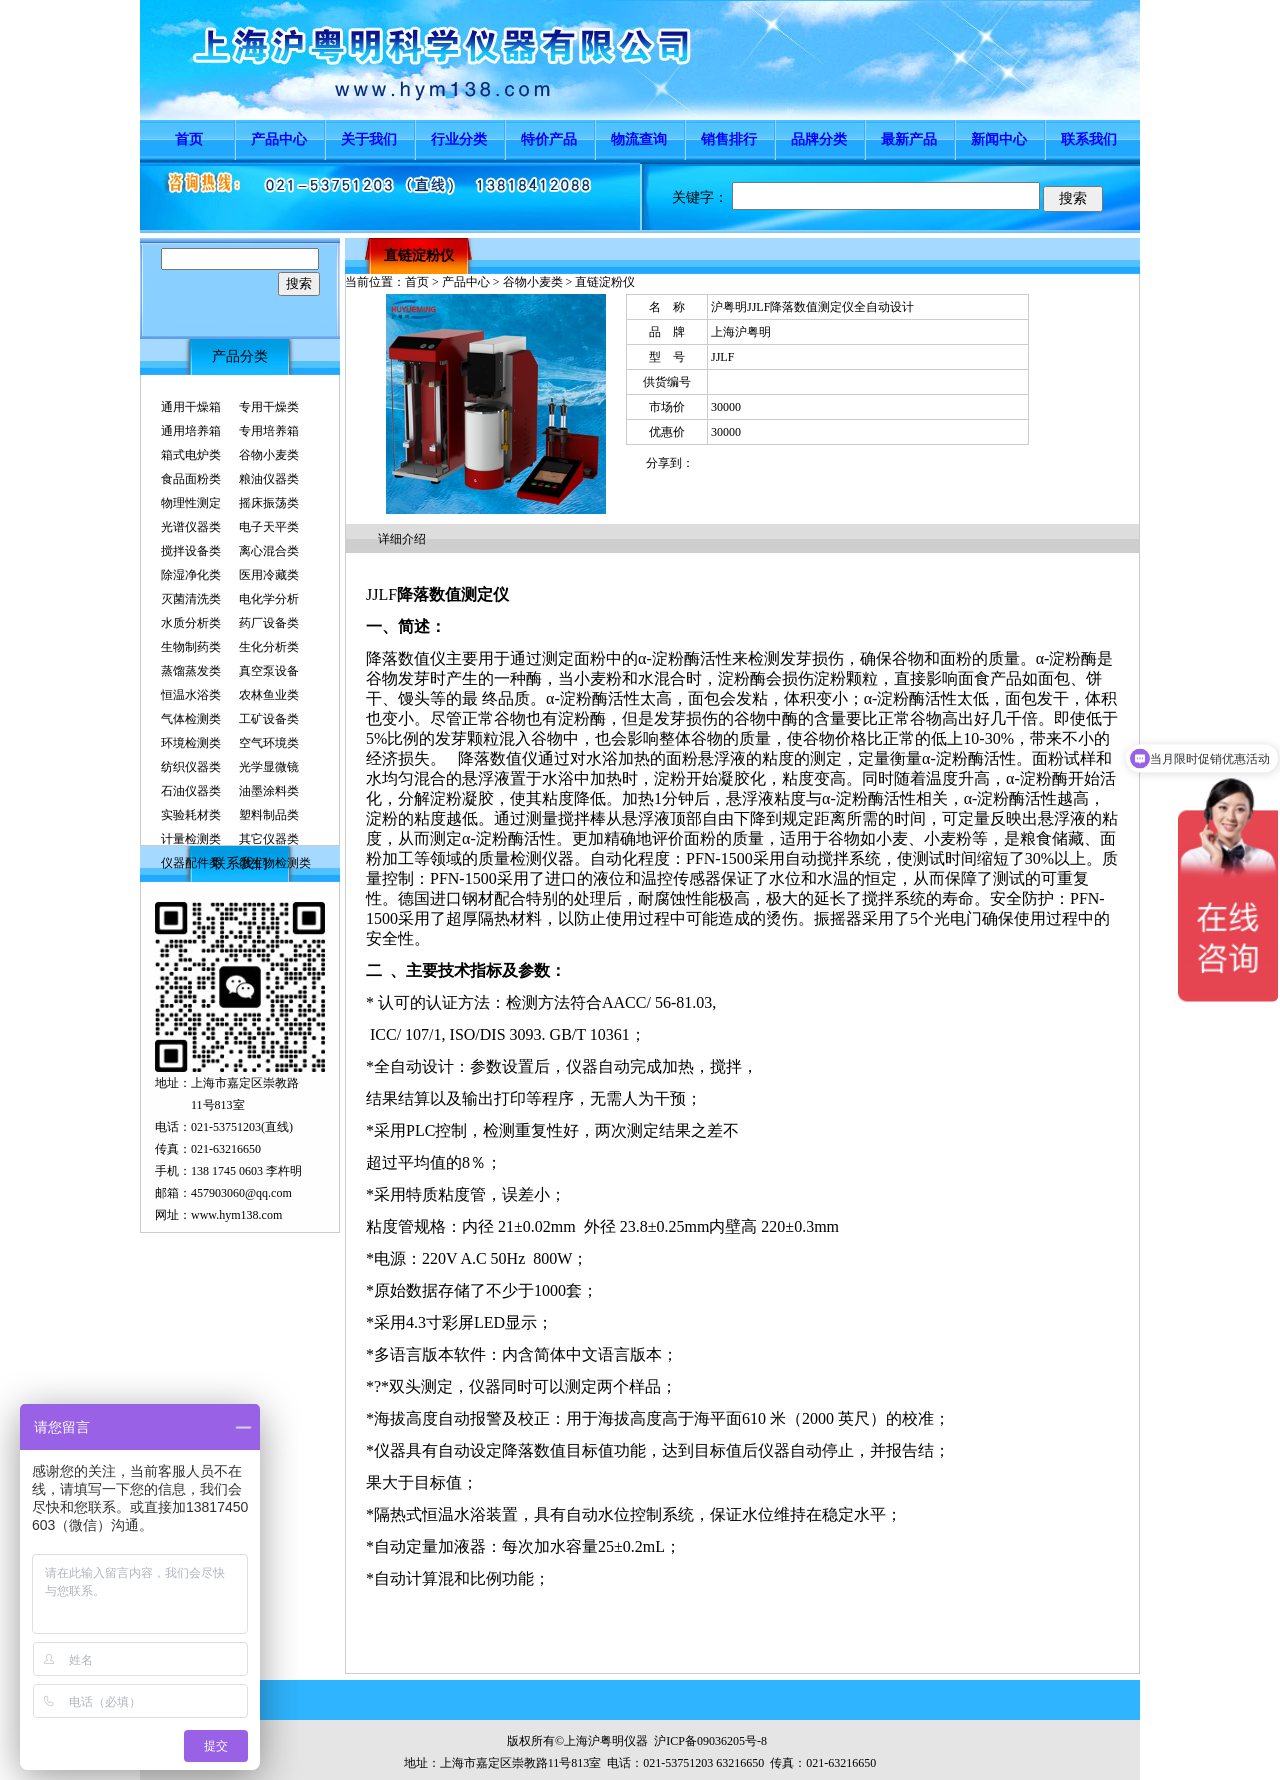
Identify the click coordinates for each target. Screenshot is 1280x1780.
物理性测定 (191, 503)
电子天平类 (269, 527)
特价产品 (549, 139)
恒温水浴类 (191, 695)
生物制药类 (191, 647)
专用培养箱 (269, 431)
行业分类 (459, 139)
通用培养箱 (191, 431)
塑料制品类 (269, 815)
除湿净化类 (191, 575)
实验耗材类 (191, 815)
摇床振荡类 (269, 503)
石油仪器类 (191, 791)
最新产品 (909, 139)
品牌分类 (819, 139)
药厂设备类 (269, 623)
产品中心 (279, 139)
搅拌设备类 (191, 551)
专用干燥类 (269, 407)
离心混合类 (269, 551)
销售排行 (729, 139)
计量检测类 (191, 839)
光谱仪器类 (191, 527)
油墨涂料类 (269, 791)
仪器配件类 (191, 863)
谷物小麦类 (269, 455)
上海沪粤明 (741, 332)
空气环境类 (269, 743)
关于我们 (369, 139)
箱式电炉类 (191, 455)
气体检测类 (191, 719)
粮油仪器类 (269, 479)
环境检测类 (191, 743)
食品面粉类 (191, 479)
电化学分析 (269, 599)
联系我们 (1089, 139)
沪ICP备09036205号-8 (710, 1741)
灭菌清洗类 (191, 599)
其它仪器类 (269, 839)
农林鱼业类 (269, 695)
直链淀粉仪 (419, 255)
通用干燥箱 (191, 407)
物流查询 (639, 139)
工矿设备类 (269, 719)
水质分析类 (191, 623)
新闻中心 (999, 139)
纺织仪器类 (191, 767)
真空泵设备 (269, 671)
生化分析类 (269, 647)
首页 (189, 139)
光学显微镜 (269, 767)
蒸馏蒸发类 (191, 671)
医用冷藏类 (269, 575)
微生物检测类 (275, 863)
